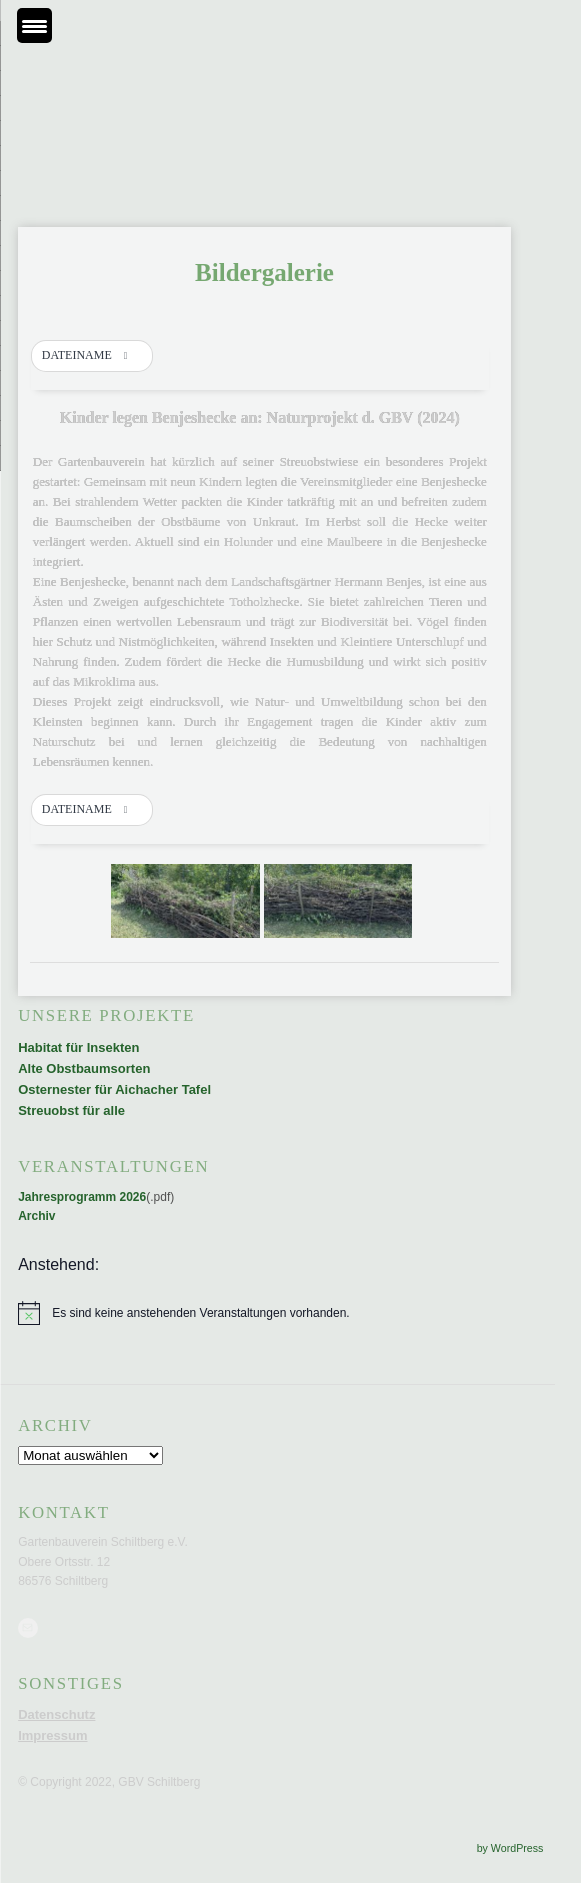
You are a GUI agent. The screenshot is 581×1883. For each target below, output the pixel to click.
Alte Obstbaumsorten (84, 1068)
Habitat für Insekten (78, 1047)
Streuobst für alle (71, 1110)
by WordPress (510, 1848)
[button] (92, 356)
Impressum (52, 1735)
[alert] (264, 1313)
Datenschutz (56, 1714)
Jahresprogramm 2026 (82, 1197)
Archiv (36, 1216)
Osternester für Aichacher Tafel (114, 1089)
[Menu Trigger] (34, 25)
